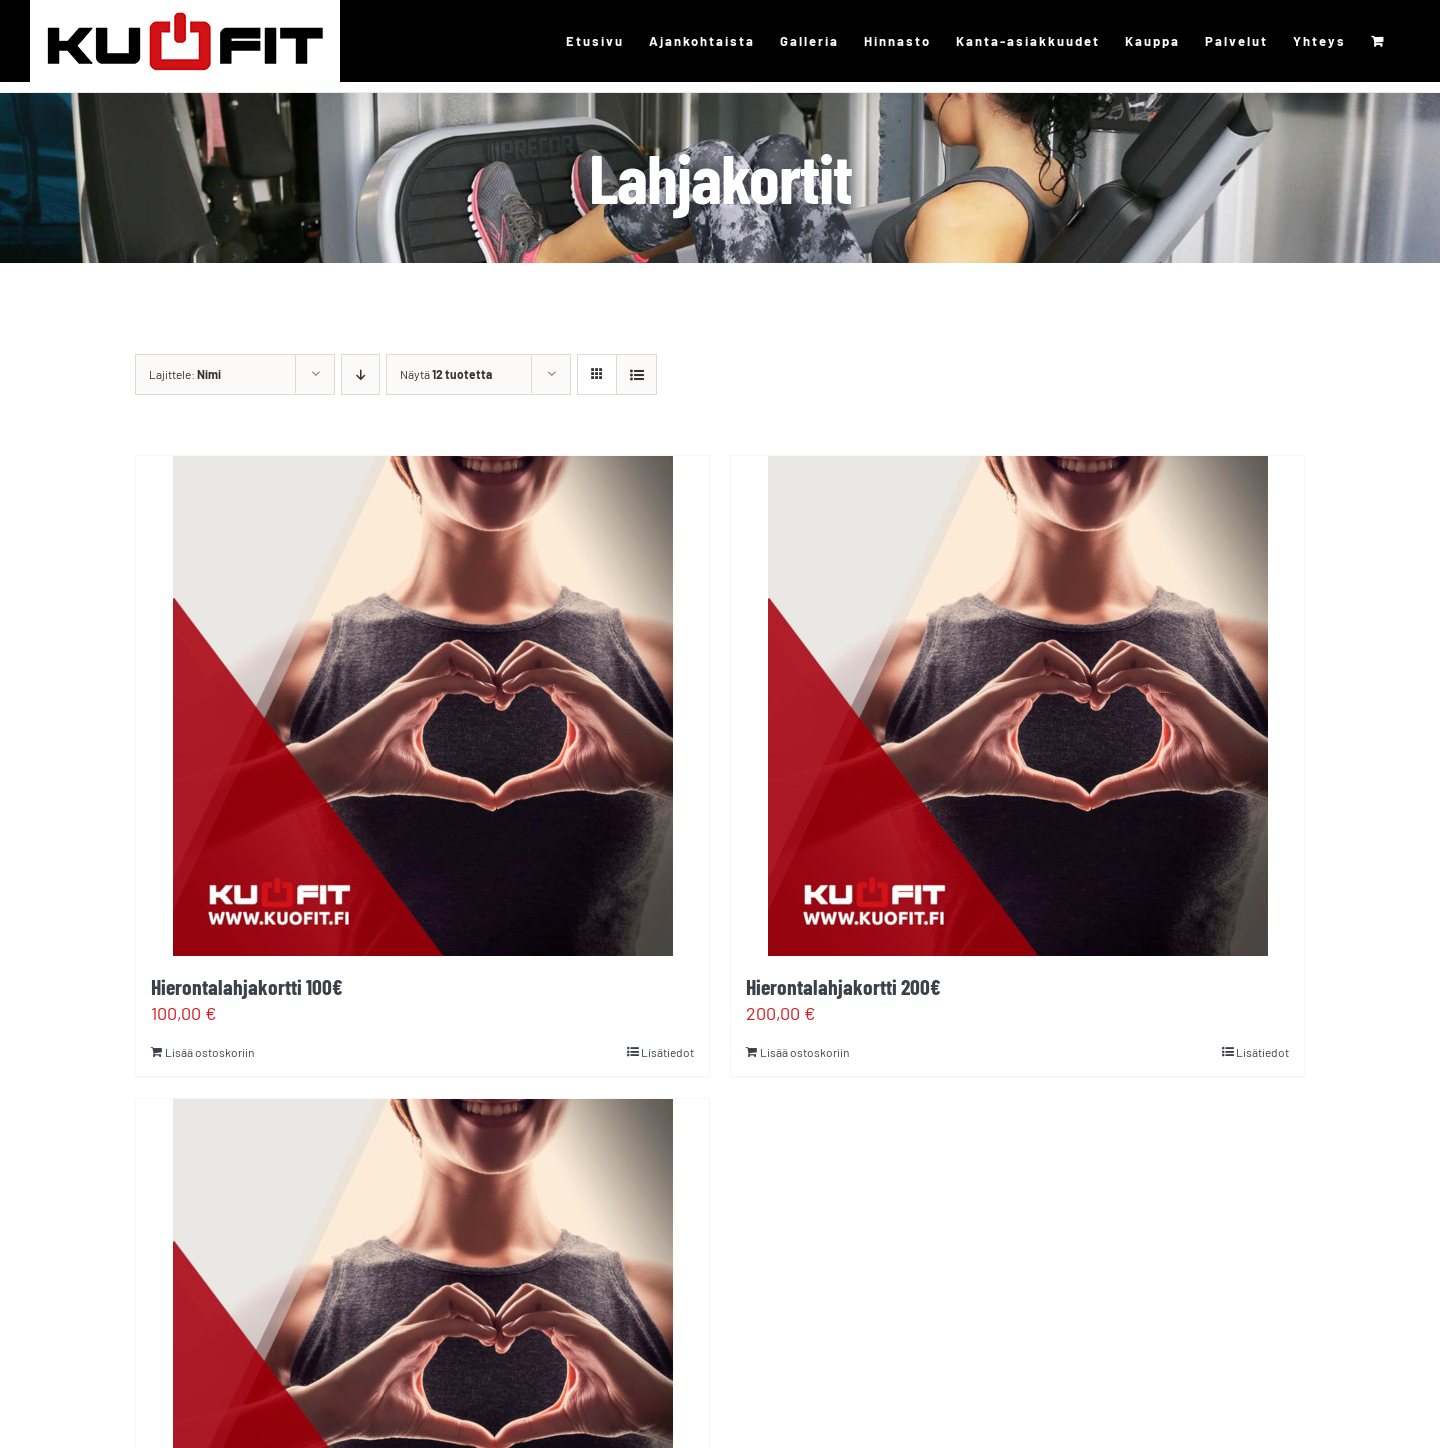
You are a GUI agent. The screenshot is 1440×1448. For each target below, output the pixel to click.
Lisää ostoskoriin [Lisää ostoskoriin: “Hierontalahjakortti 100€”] (209, 1052)
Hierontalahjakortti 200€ (843, 986)
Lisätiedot (667, 1052)
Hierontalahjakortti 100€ (247, 986)
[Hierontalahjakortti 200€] (1017, 706)
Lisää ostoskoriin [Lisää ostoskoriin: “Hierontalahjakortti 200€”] (804, 1052)
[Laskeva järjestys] (360, 374)
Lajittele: (185, 374)
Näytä (446, 374)
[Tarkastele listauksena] (636, 374)
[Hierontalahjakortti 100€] (422, 706)
